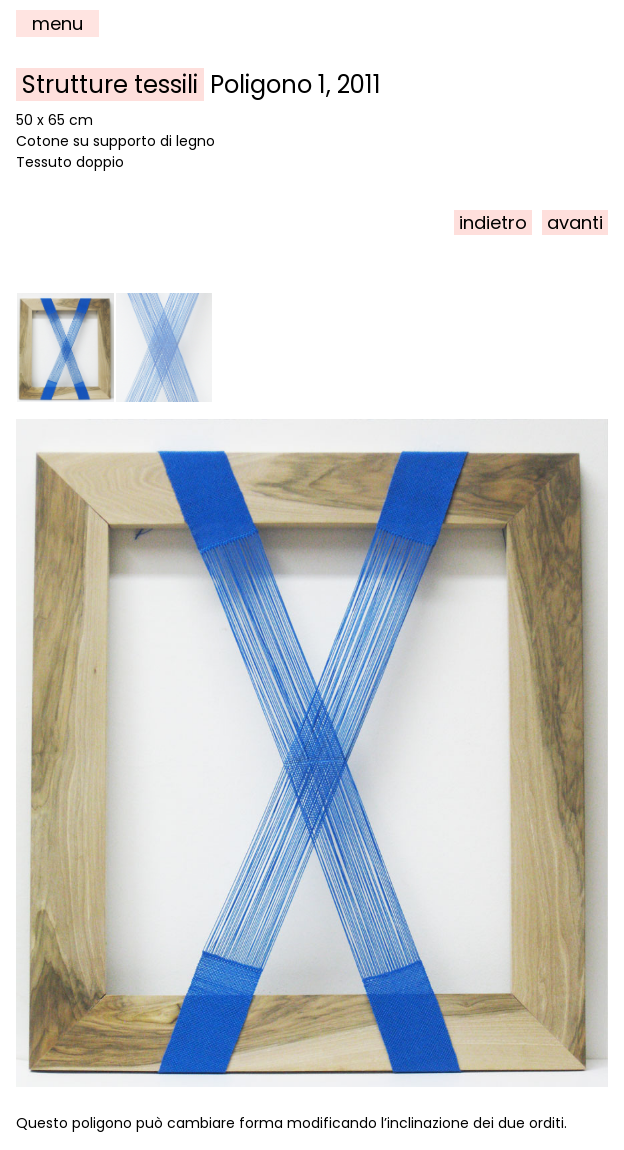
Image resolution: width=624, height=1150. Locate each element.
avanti (575, 222)
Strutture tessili (110, 84)
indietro (493, 222)
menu (57, 23)
